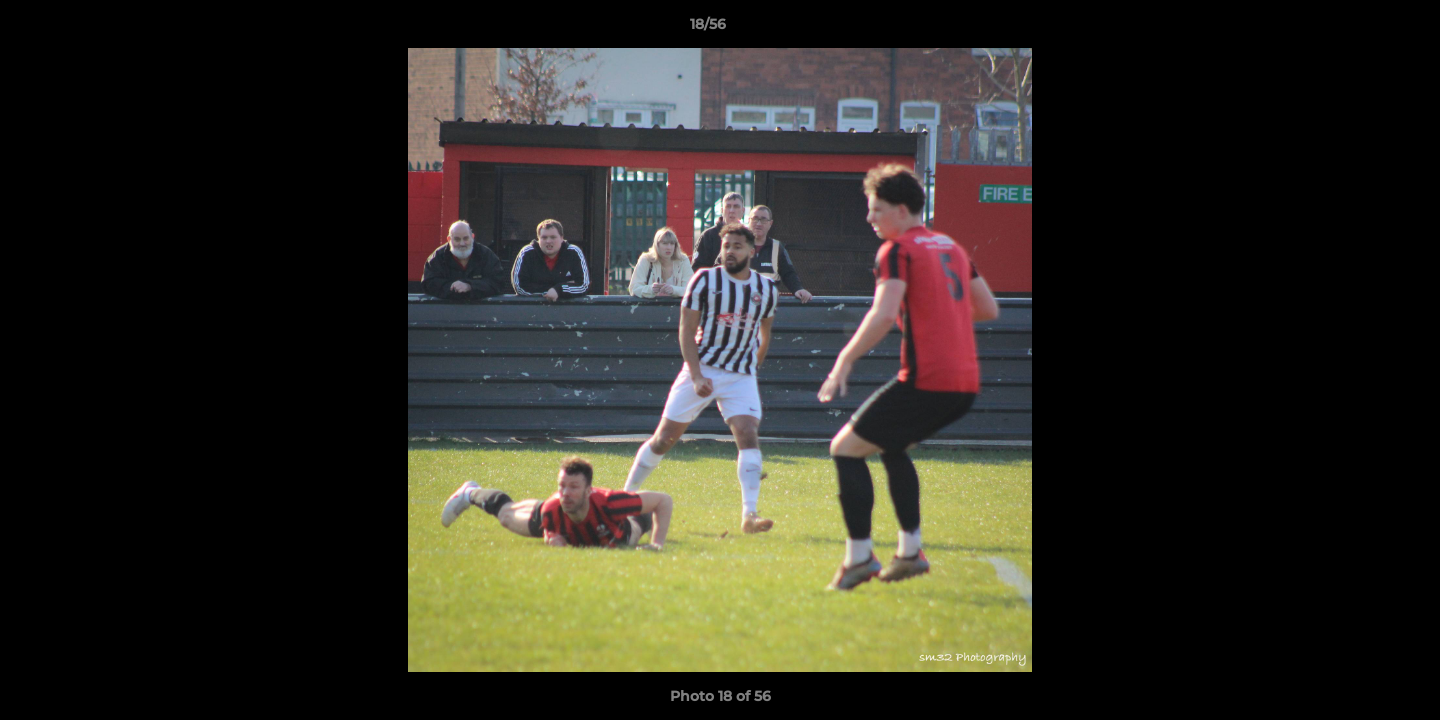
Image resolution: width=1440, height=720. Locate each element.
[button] (1356, 29)
